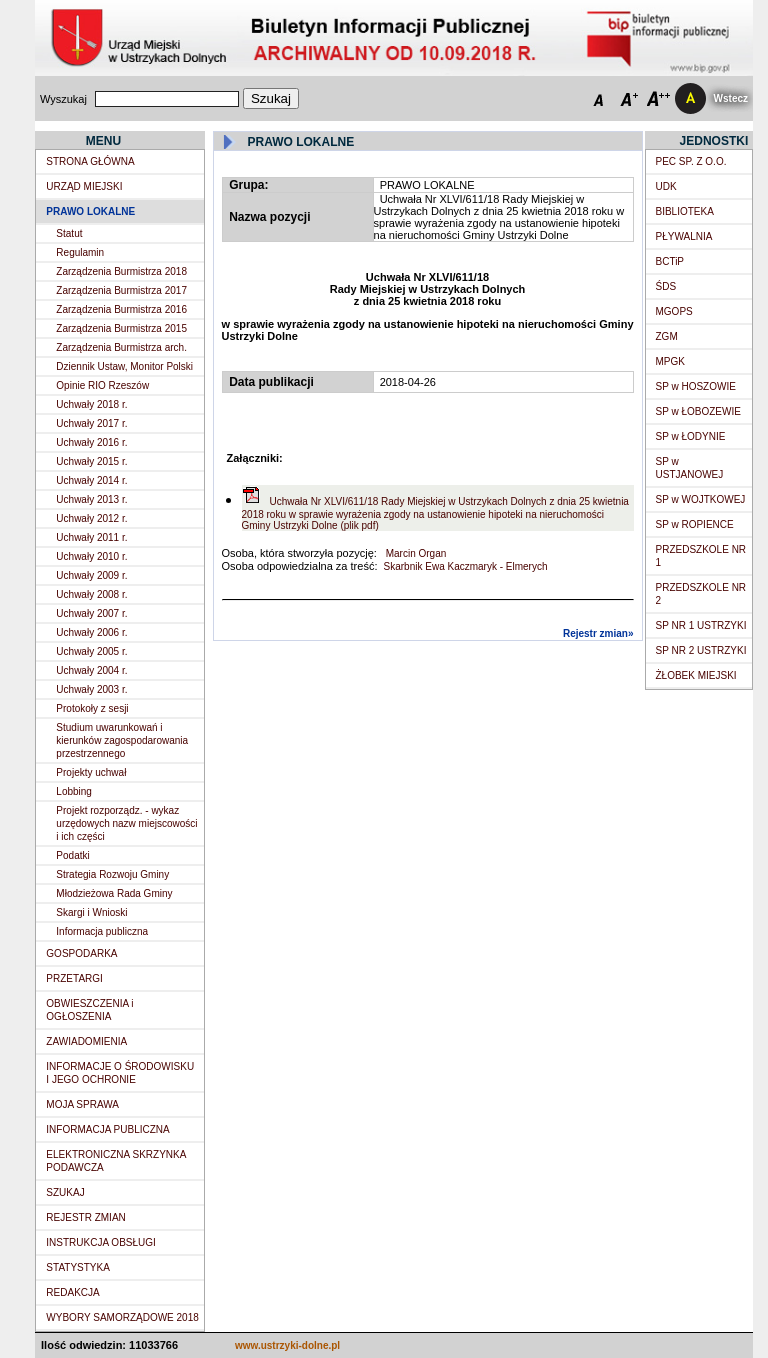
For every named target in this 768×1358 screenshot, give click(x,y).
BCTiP (670, 261)
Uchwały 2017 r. (91, 423)
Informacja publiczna (102, 931)
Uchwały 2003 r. (91, 689)
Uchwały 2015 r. (91, 461)
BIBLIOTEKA (685, 211)
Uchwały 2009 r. (91, 575)
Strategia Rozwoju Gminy (112, 874)
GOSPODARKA (81, 953)
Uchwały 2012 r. (91, 518)
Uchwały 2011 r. (91, 537)
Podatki (72, 855)
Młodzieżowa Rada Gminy (114, 893)
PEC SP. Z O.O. (691, 161)
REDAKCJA (72, 1292)
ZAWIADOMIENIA (86, 1041)
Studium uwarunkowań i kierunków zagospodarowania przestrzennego (122, 740)
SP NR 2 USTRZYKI (701, 650)
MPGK (670, 361)
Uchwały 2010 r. (91, 556)
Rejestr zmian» (598, 633)
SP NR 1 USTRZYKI (701, 625)
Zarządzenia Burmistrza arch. (121, 347)
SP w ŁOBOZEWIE (698, 411)
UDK (666, 186)
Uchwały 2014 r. (91, 480)
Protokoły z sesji (92, 708)
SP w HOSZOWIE (696, 386)
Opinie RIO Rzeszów (102, 385)
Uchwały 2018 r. (91, 404)
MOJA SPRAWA (82, 1104)
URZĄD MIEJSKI (84, 186)
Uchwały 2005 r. (91, 651)
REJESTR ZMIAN (85, 1217)
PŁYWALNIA (684, 236)
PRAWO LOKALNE (90, 211)
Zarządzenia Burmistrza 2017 (121, 290)
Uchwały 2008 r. (91, 594)
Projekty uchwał (91, 772)
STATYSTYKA (78, 1267)
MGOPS (674, 311)
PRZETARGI (74, 978)
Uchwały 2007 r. (91, 613)
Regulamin (80, 252)
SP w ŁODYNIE (691, 436)
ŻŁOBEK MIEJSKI (696, 675)
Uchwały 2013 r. (91, 499)
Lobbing (74, 791)
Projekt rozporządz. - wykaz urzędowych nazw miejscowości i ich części (126, 823)
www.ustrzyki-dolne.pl (287, 1345)
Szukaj (271, 98)
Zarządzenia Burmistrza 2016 (121, 309)
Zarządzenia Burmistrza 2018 (121, 271)
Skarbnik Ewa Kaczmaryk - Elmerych (466, 566)
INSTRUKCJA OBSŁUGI (100, 1242)
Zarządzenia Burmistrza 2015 (121, 328)
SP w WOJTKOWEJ (701, 499)
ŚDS (666, 286)
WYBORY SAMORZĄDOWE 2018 (122, 1317)
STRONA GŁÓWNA (90, 161)
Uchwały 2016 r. (91, 442)
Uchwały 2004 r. (91, 670)
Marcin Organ (414, 553)
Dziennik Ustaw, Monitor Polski (124, 366)
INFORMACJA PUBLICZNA (107, 1129)
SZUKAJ (65, 1192)
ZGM (667, 336)
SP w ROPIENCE (695, 524)
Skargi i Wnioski (91, 912)
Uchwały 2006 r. (91, 632)
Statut (69, 233)
